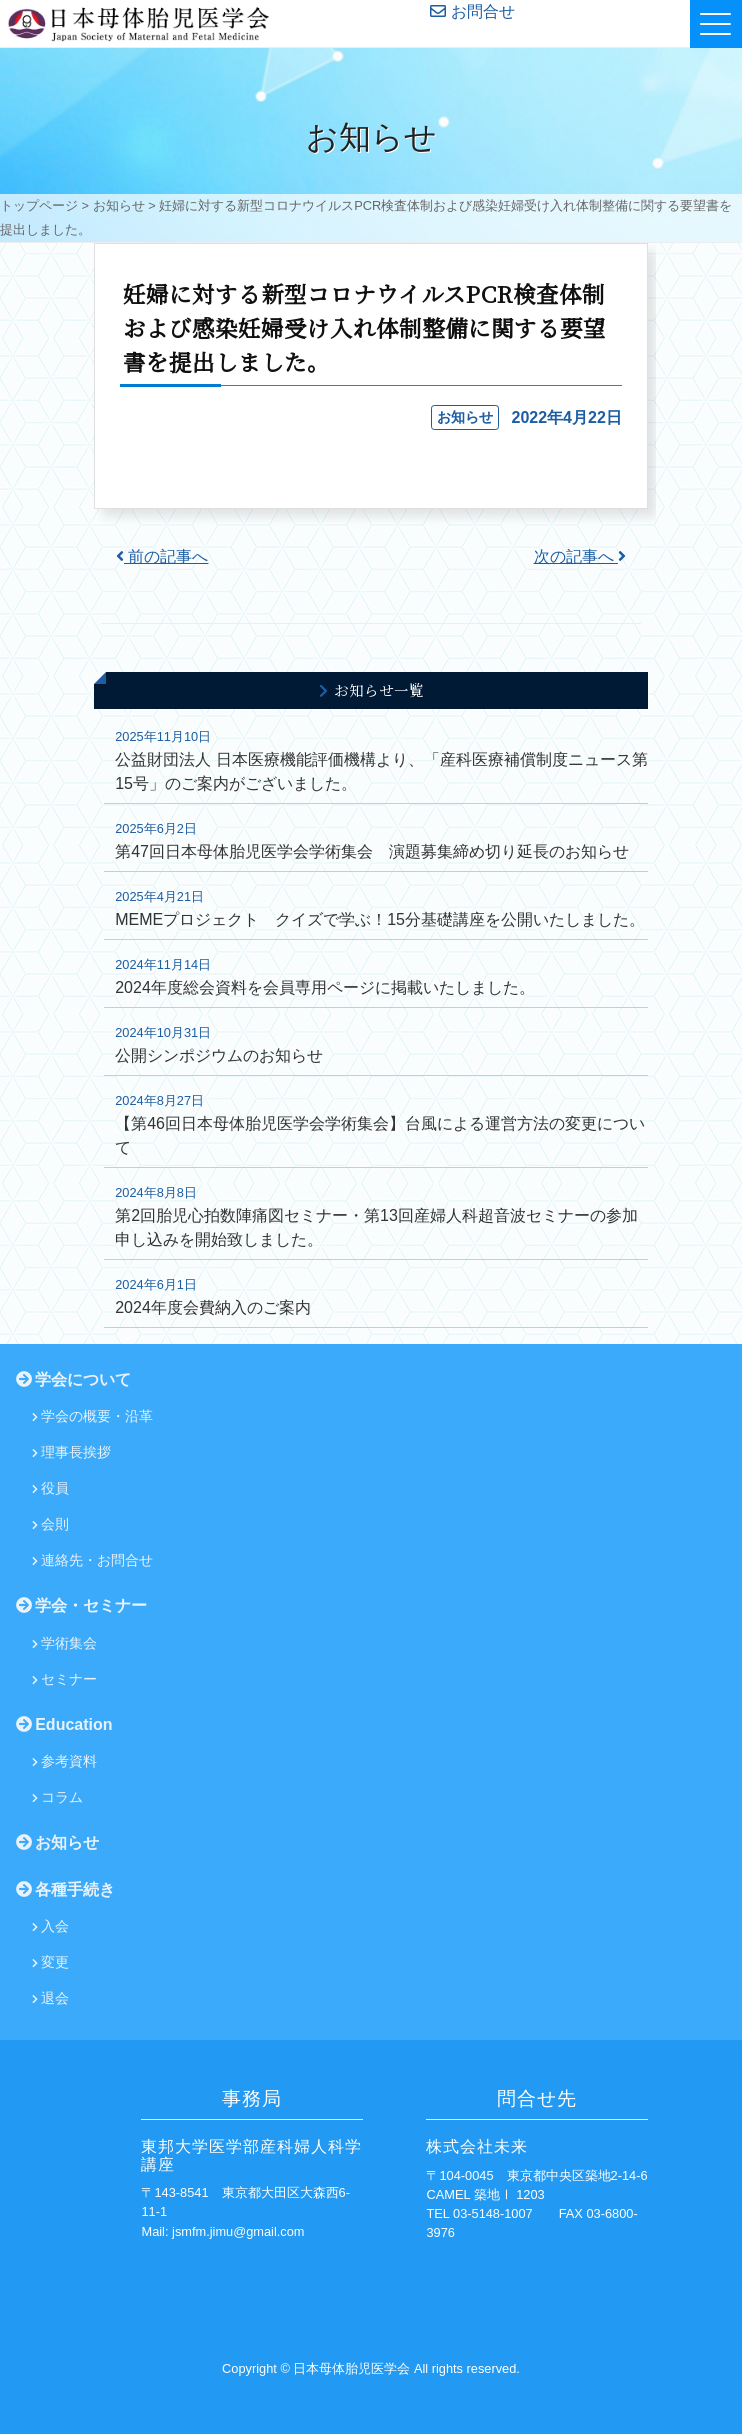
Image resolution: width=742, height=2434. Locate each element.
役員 (50, 1488)
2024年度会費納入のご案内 (213, 1307)
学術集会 (64, 1643)
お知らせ (119, 205)
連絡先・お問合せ (92, 1560)
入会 (50, 1926)
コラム (57, 1797)
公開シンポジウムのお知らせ (219, 1055)
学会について (73, 1379)
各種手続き (65, 1889)
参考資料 (64, 1761)
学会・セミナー (81, 1605)
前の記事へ (162, 556)
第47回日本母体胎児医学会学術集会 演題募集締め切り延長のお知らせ (372, 851)
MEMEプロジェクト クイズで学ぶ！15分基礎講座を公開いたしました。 (380, 919)
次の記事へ (580, 556)
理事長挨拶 (71, 1452)
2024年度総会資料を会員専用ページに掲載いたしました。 (325, 987)
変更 (50, 1962)
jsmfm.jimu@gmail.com (238, 2231)
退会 (50, 1998)
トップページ (39, 205)
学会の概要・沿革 (92, 1416)
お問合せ (472, 11)
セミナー (64, 1679)
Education (64, 1724)
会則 (50, 1524)
